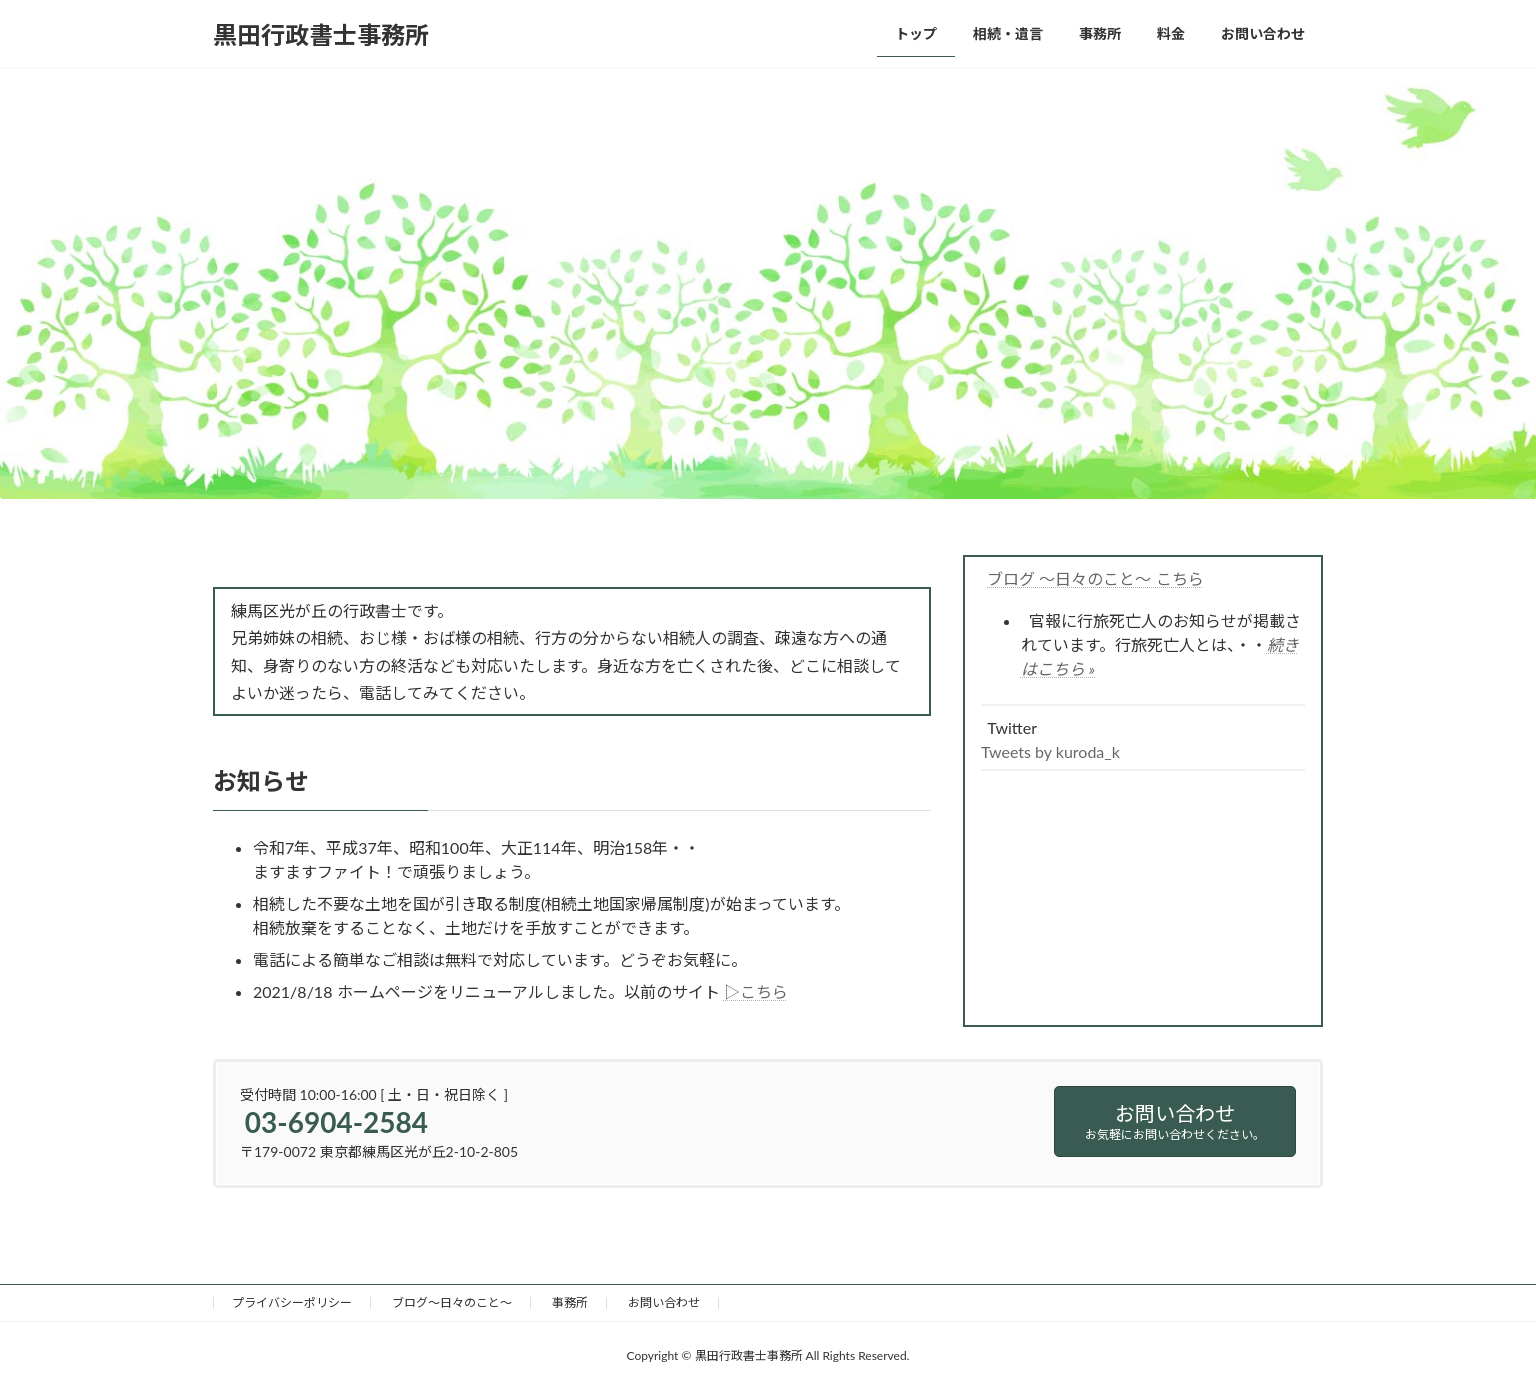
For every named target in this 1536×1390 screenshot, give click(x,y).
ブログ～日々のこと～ (452, 1302)
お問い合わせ (664, 1302)
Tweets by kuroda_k (1050, 751)
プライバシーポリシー (292, 1302)
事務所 (570, 1302)
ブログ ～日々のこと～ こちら (1095, 578)
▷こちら (756, 991)
